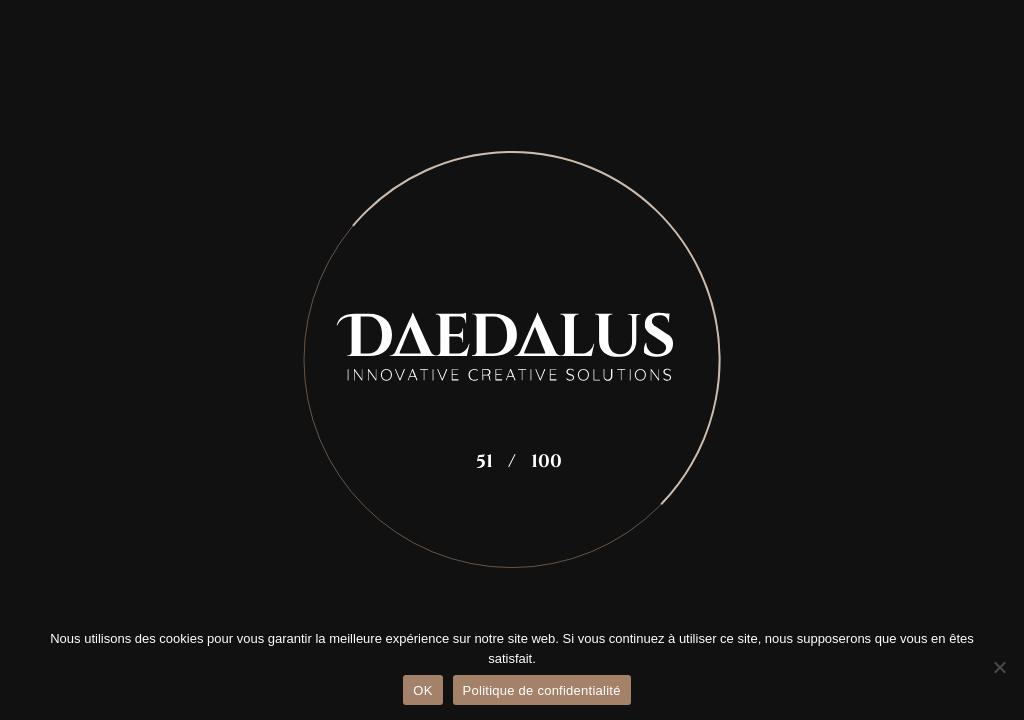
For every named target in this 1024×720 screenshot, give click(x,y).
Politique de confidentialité (542, 690)
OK (422, 690)
